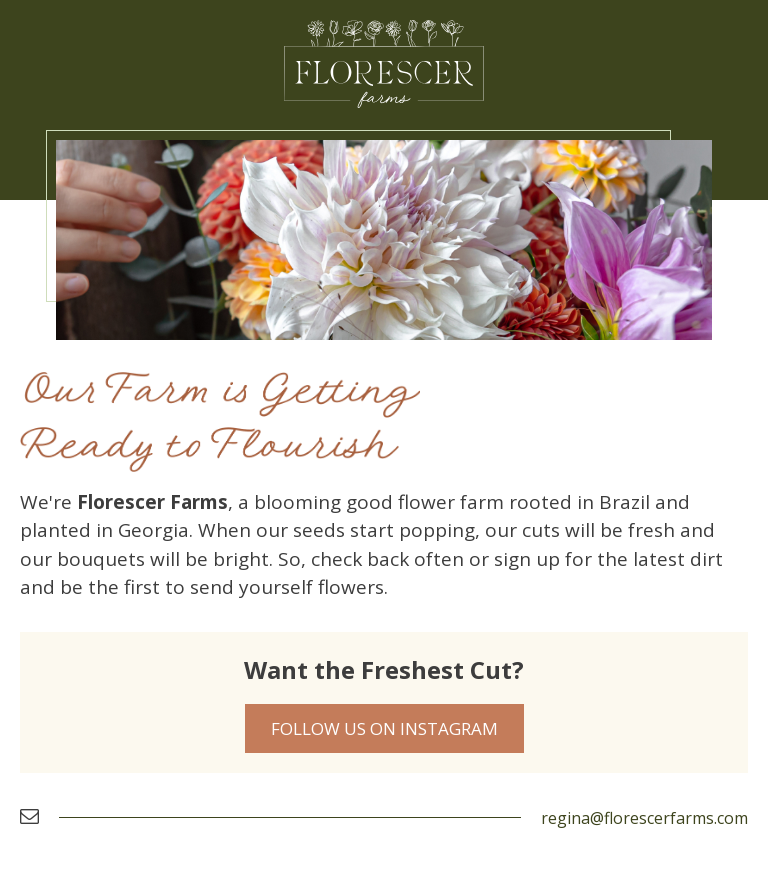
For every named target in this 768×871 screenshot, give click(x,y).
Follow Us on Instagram (384, 728)
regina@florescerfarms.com (644, 818)
